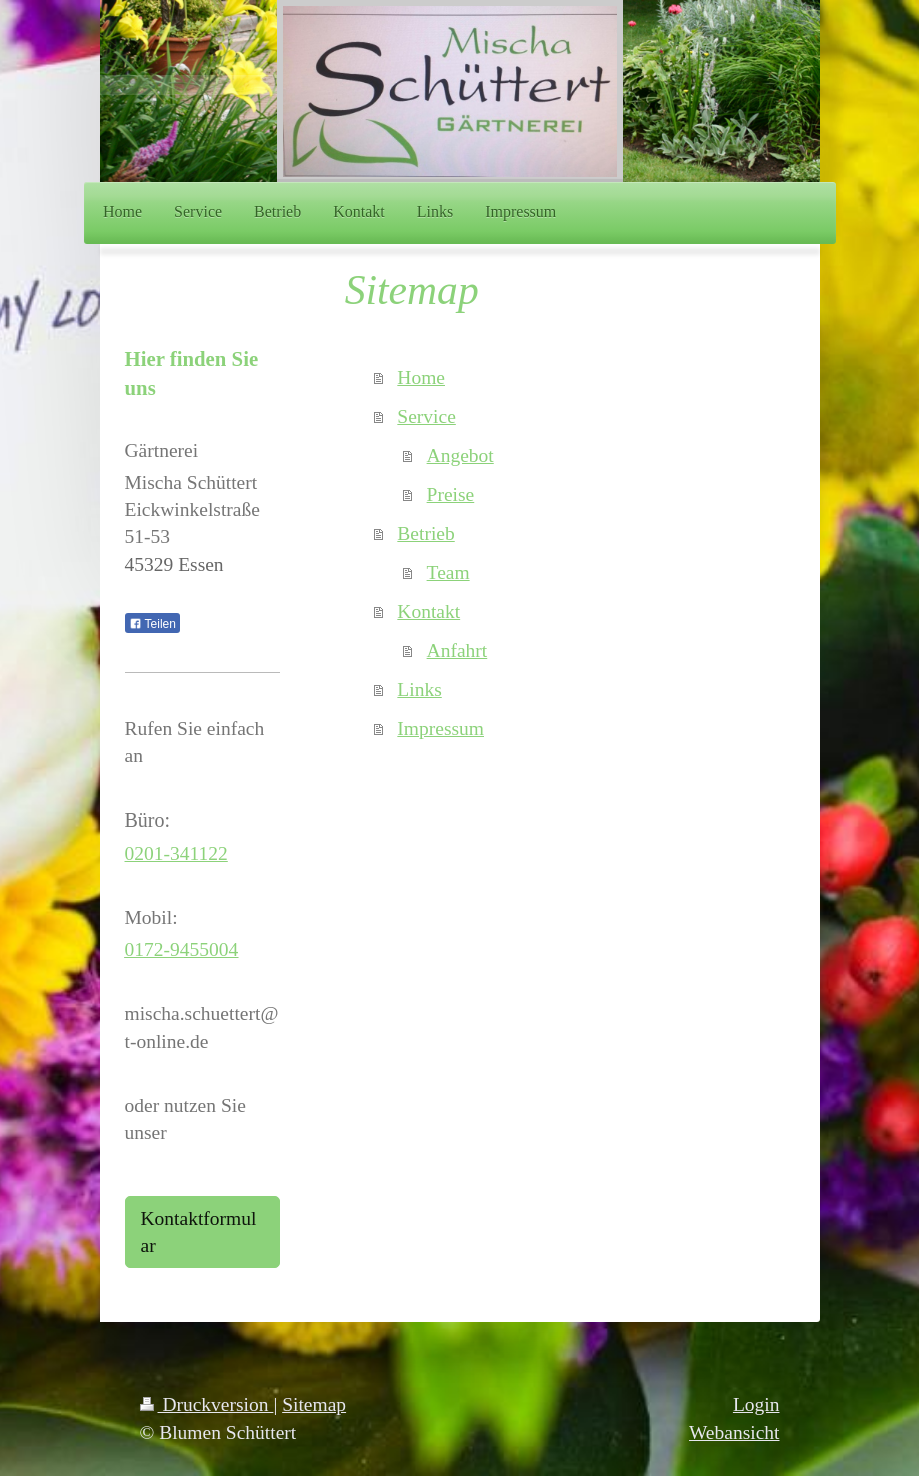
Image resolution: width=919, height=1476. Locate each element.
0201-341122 (176, 853)
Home (421, 377)
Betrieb (425, 533)
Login (756, 1404)
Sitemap (314, 1404)
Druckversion (207, 1404)
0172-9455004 (182, 949)
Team (448, 572)
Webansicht (734, 1432)
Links (419, 689)
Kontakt (428, 611)
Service (426, 416)
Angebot (460, 455)
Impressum (440, 728)
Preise (451, 494)
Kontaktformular (199, 1232)
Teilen (152, 624)
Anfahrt (457, 650)
